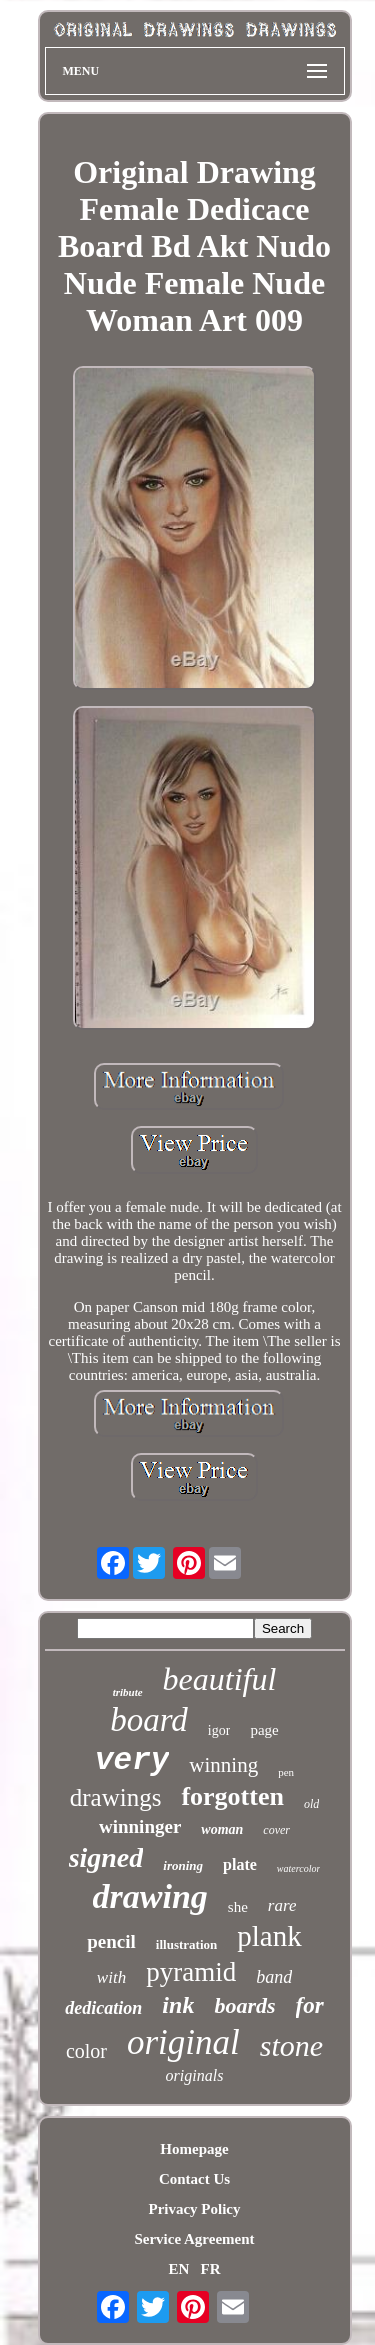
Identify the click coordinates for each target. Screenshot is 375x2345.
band (274, 1977)
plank (269, 1936)
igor (219, 1730)
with (111, 1977)
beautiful (220, 1679)
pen (286, 1772)
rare (282, 1905)
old (311, 1804)
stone (291, 2045)
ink (178, 2005)
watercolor (299, 1868)
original (183, 2042)
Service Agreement (194, 2239)
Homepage (194, 2149)
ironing (183, 1865)
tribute (128, 1692)
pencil (111, 1941)
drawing (150, 1896)
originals (195, 2075)
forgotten (232, 1796)
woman (222, 1829)
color (86, 2051)
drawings (116, 1797)
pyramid (191, 1972)
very (132, 1760)
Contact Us (194, 2179)
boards (244, 2005)
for (310, 2005)
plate (240, 1864)
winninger (140, 1826)
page (264, 1730)
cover (276, 1830)
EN (178, 2269)
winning (223, 1765)
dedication (103, 2008)
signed (106, 1857)
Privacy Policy (194, 2209)
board (149, 1720)
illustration (186, 1944)
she (238, 1907)
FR (211, 2269)
